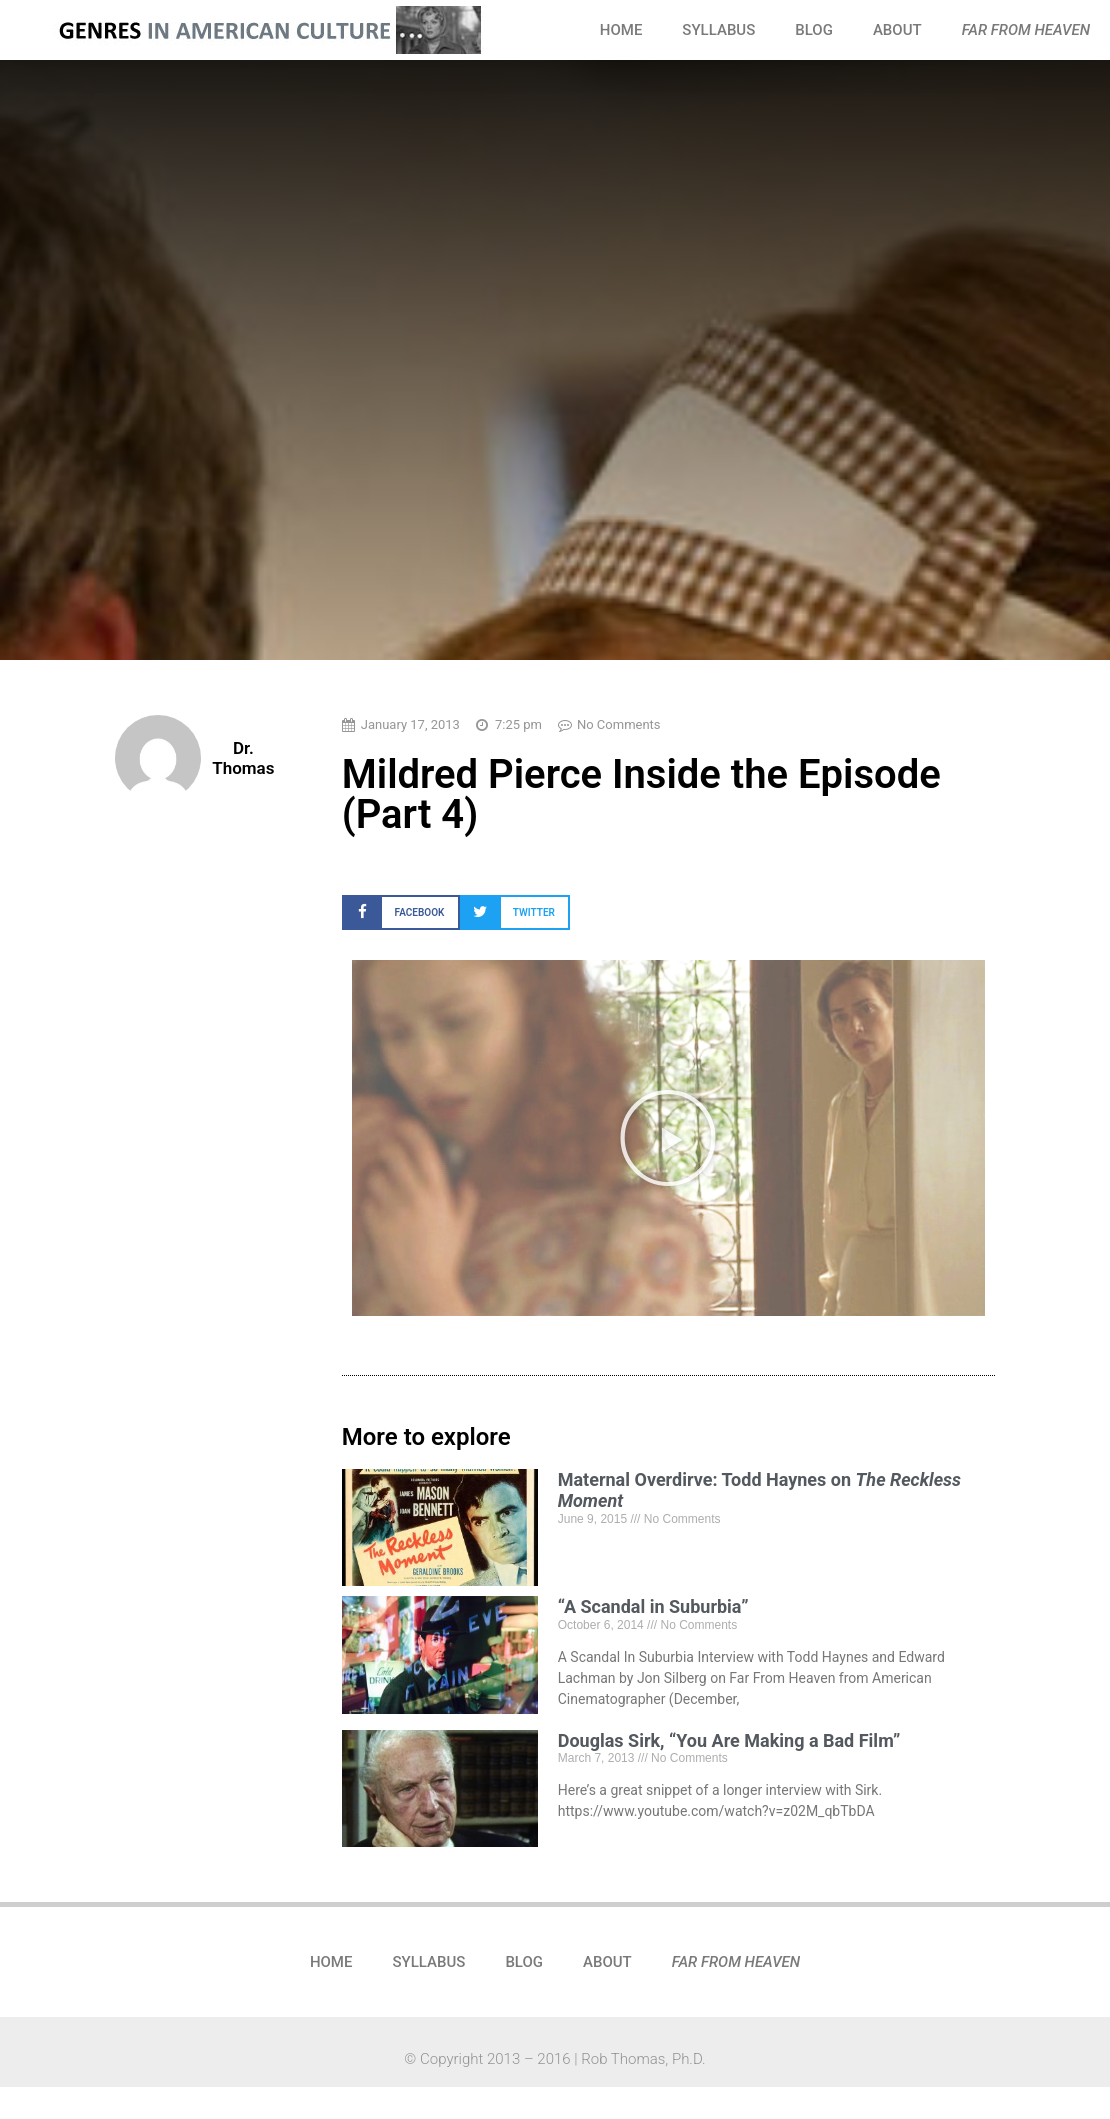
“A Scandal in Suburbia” (653, 1606)
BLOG (814, 30)
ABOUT (897, 30)
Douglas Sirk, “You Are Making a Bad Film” (729, 1740)
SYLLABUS (718, 30)
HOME (621, 30)
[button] (401, 912)
